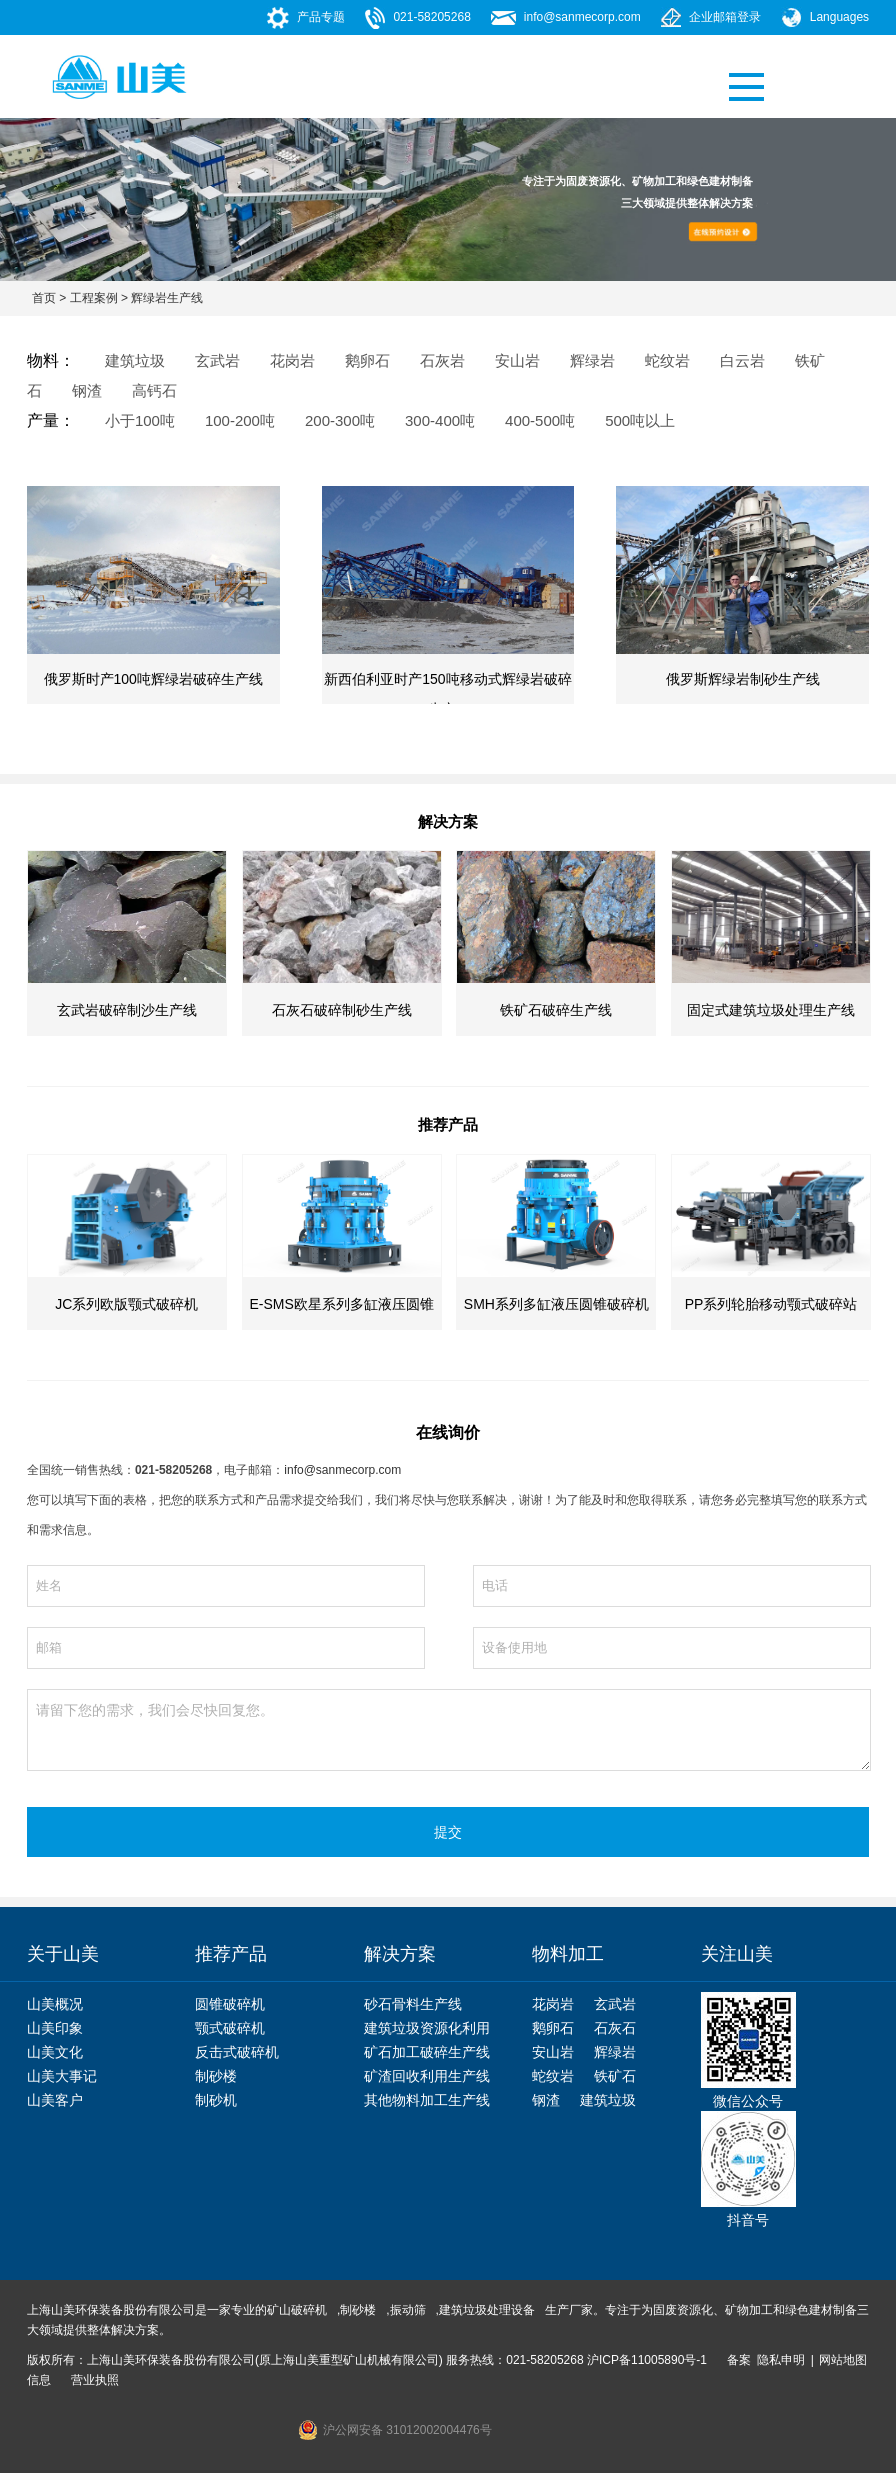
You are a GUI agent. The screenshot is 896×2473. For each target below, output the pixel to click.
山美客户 (55, 2100)
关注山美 (737, 1954)
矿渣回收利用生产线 (427, 2076)
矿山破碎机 (297, 2310)
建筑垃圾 (608, 2100)
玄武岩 (615, 2004)
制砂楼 (216, 2076)
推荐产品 (231, 1954)
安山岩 (553, 2052)
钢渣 (546, 2100)
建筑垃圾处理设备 (487, 2310)
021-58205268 (431, 17)
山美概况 (55, 2004)
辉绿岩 (615, 2052)
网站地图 (843, 2360)
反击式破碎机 (237, 2052)
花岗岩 (553, 2004)
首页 (44, 298)
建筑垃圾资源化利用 (427, 2028)
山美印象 (55, 2028)
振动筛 (408, 2310)
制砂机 (216, 2100)
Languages (839, 17)
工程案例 (94, 298)
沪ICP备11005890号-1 (647, 2360)
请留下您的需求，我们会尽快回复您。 (449, 1730)
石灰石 (615, 2028)
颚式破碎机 (230, 2028)
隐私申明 (781, 2360)
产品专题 (321, 17)
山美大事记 (62, 2076)
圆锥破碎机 (230, 2004)
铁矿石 (615, 2076)
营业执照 (95, 2380)
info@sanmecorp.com (582, 17)
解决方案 (400, 1954)
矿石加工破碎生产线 (427, 2052)
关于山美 (63, 1954)
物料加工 (568, 1954)
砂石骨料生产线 (413, 2004)
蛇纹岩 (553, 2076)
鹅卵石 (553, 2028)
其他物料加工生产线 (427, 2100)
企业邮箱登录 (725, 17)
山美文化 (55, 2052)
